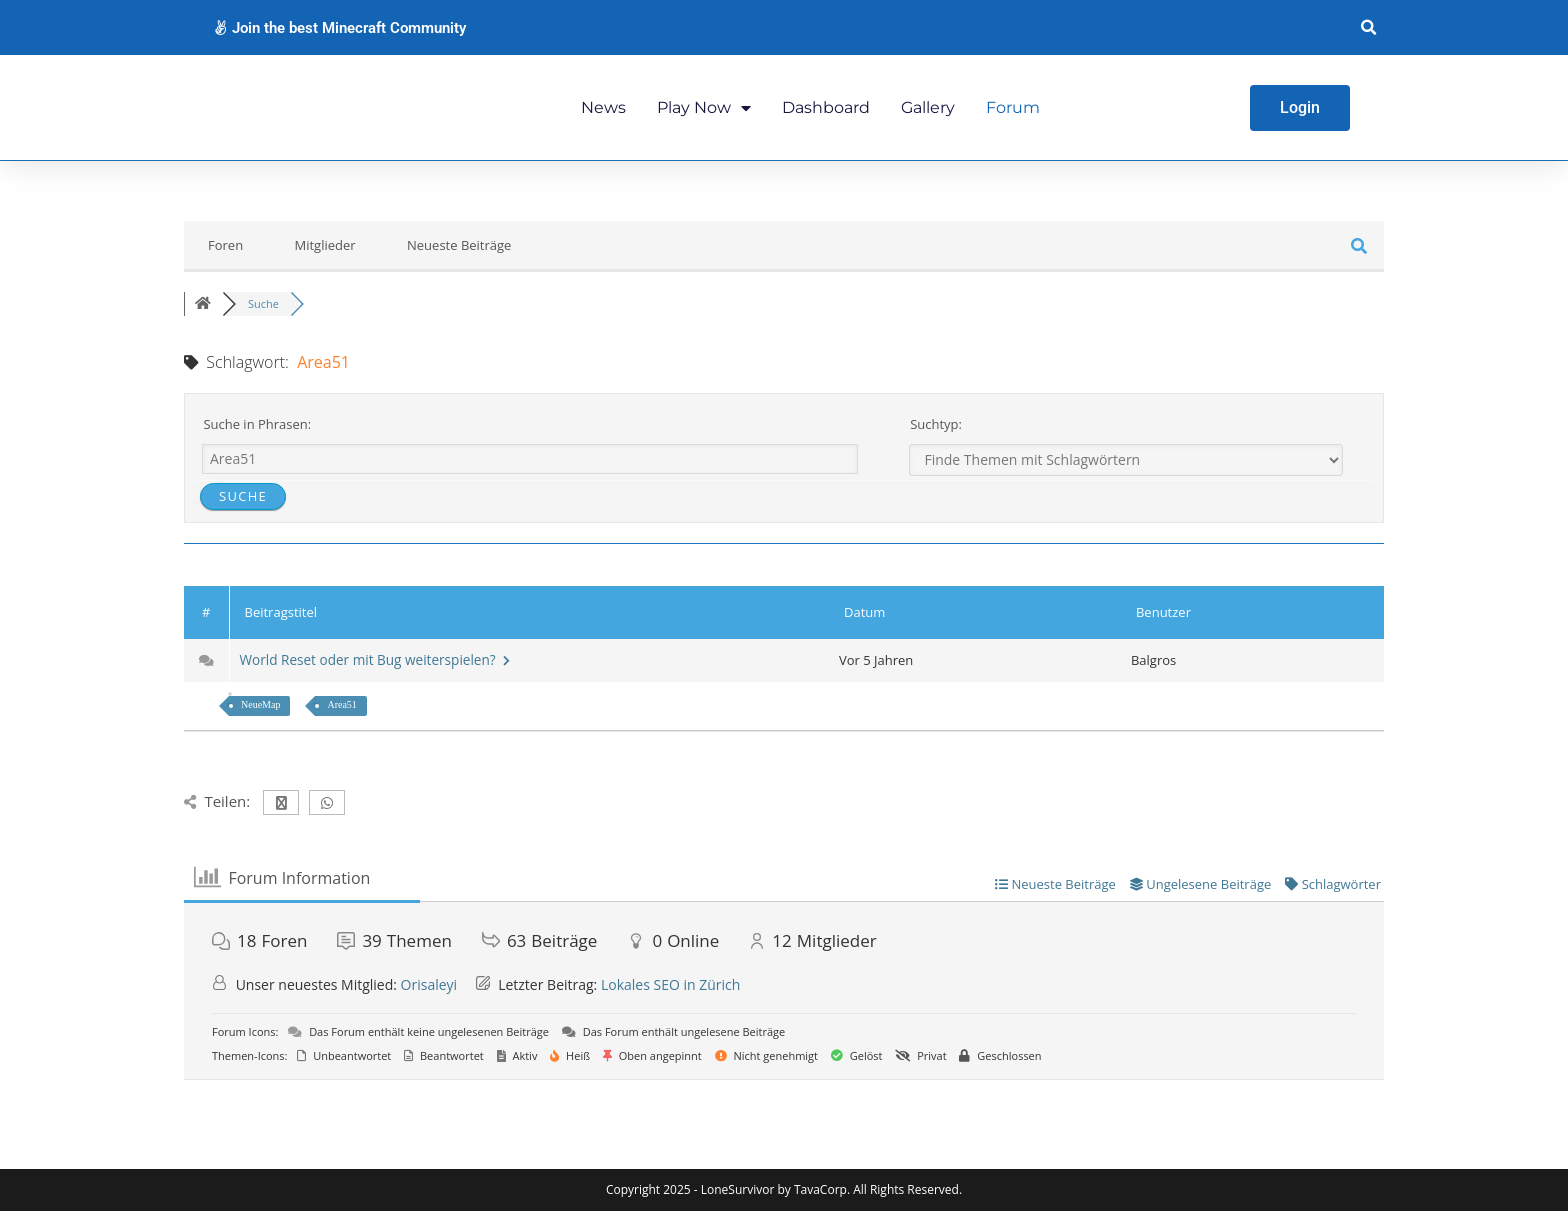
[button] (1368, 27)
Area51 (341, 716)
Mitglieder (325, 257)
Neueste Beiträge (459, 257)
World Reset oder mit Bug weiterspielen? (379, 671)
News (603, 112)
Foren (225, 257)
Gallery (928, 112)
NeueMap (260, 716)
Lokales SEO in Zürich (670, 995)
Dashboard (826, 112)
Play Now (704, 113)
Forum (1013, 112)
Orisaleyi (429, 995)
